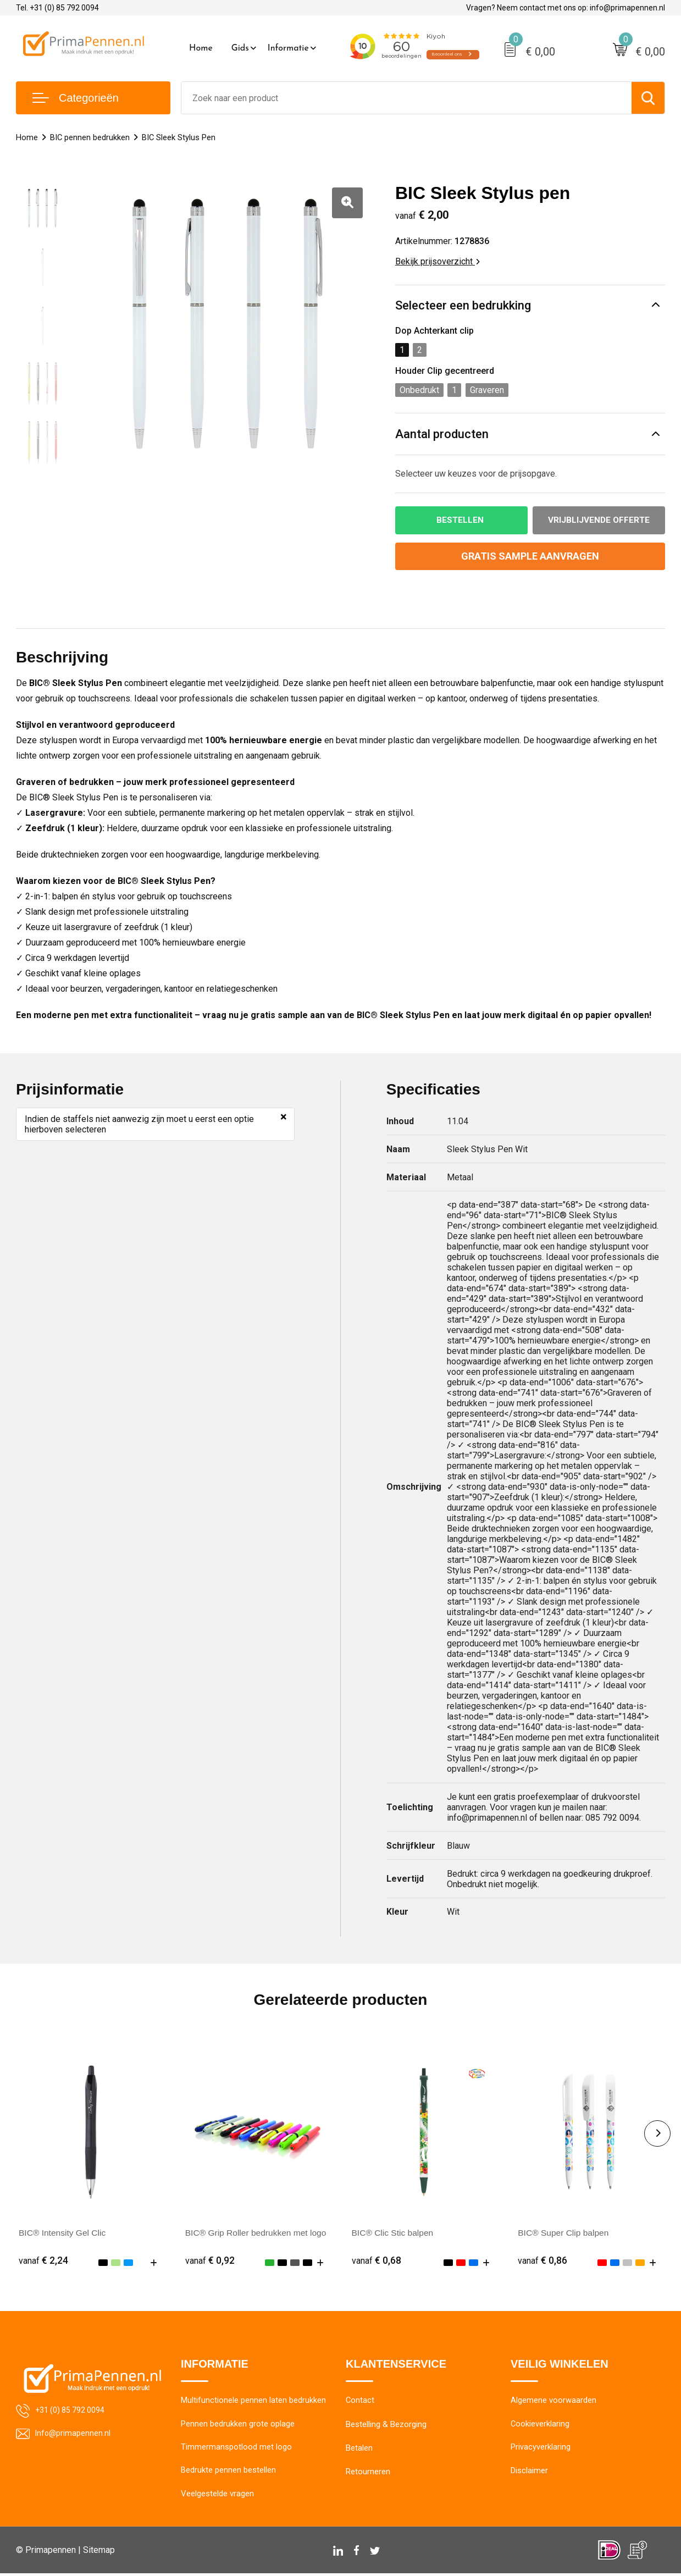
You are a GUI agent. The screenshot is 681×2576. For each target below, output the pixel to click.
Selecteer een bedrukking (463, 305)
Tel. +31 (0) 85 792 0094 (57, 7)
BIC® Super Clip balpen (564, 2233)
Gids (240, 48)
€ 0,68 (376, 2261)
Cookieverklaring (540, 2425)
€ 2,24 (43, 2261)
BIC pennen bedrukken (90, 137)
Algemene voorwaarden (553, 2402)
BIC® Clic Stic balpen (394, 2233)
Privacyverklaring (541, 2449)
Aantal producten (442, 434)
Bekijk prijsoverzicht (437, 261)
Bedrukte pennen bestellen (228, 2473)
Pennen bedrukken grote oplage (238, 2425)
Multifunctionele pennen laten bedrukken (253, 2402)
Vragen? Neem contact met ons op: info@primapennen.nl (565, 7)
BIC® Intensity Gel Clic (63, 2233)
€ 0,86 (542, 2261)
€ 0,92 (210, 2261)
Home (201, 48)
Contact (360, 2402)
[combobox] (406, 98)
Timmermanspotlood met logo (236, 2449)
